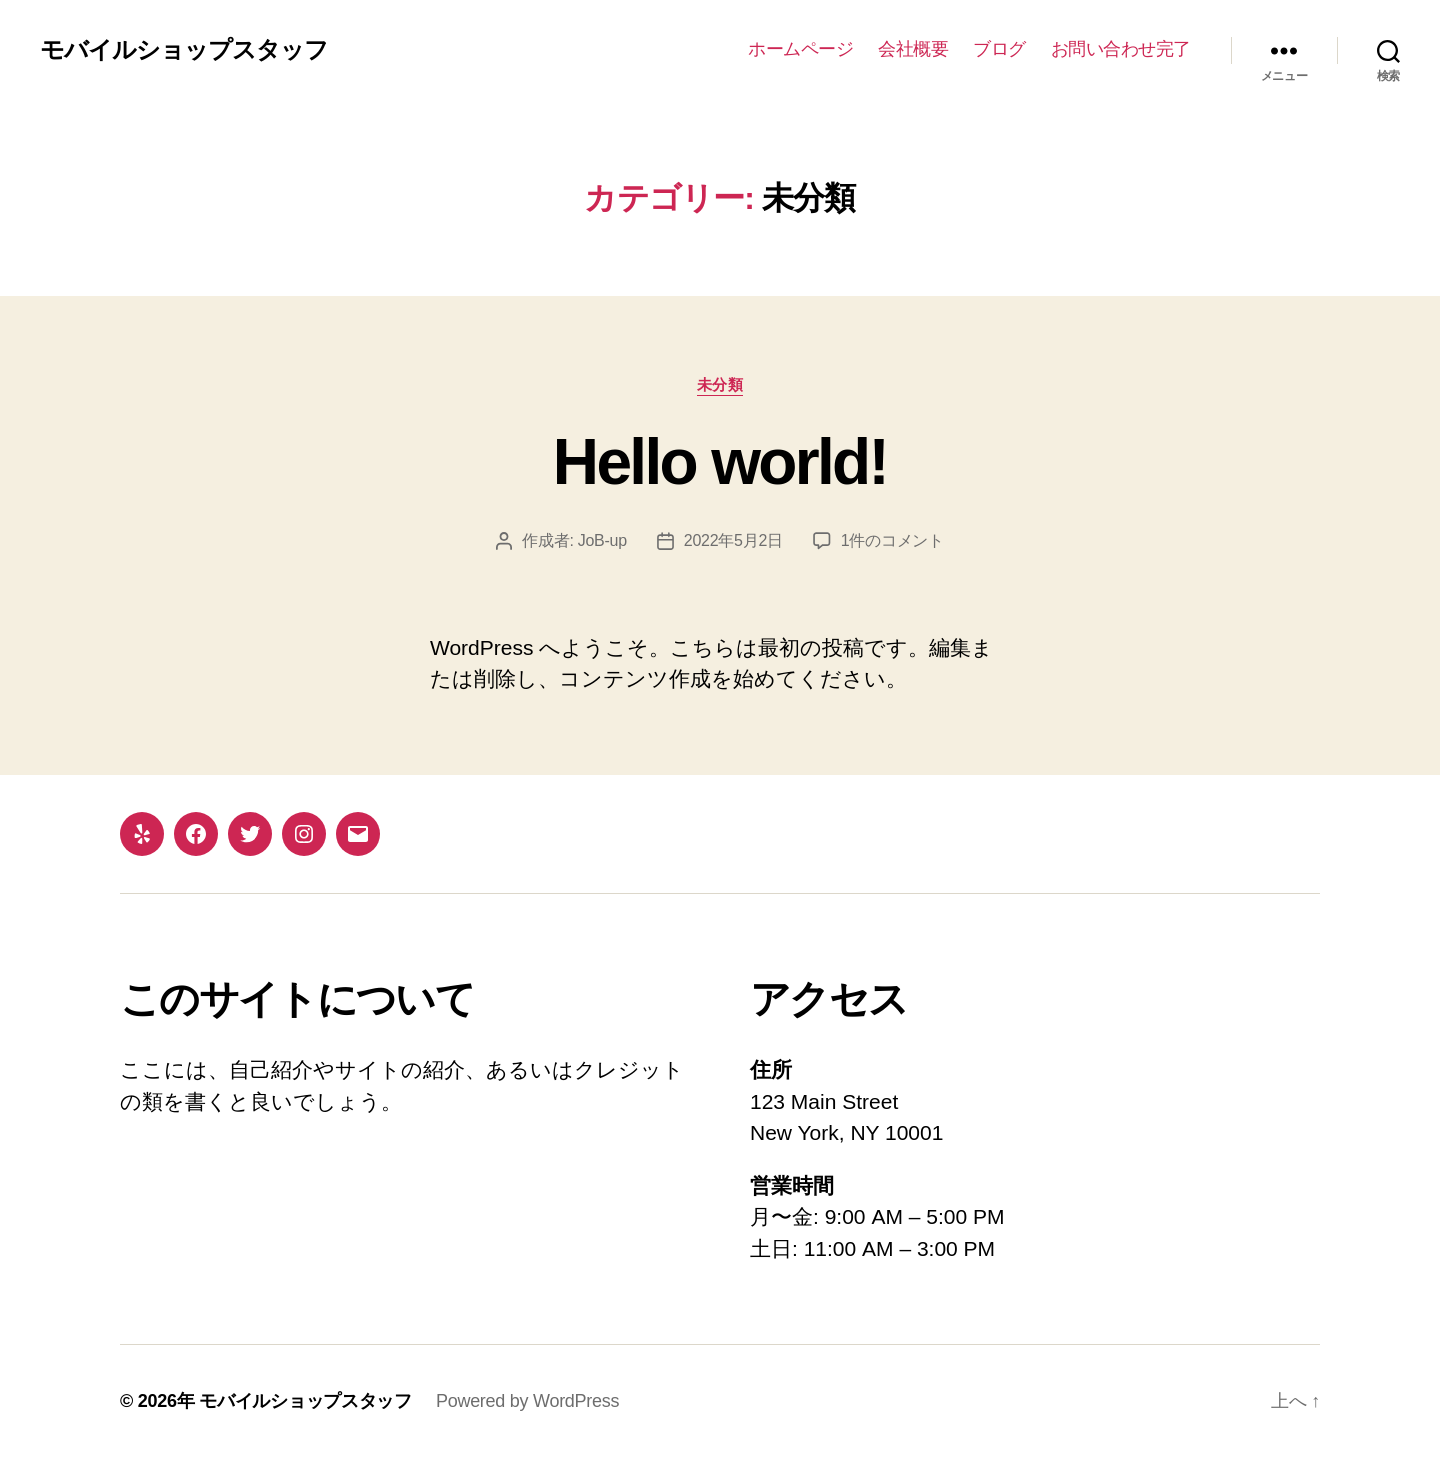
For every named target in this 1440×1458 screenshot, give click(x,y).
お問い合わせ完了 (1121, 49)
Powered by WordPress (527, 1401)
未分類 (720, 384)
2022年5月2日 (733, 540)
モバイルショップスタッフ (184, 50)
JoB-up (602, 540)
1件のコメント (892, 540)
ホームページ (800, 49)
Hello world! (720, 462)
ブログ (999, 49)
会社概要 (913, 49)
